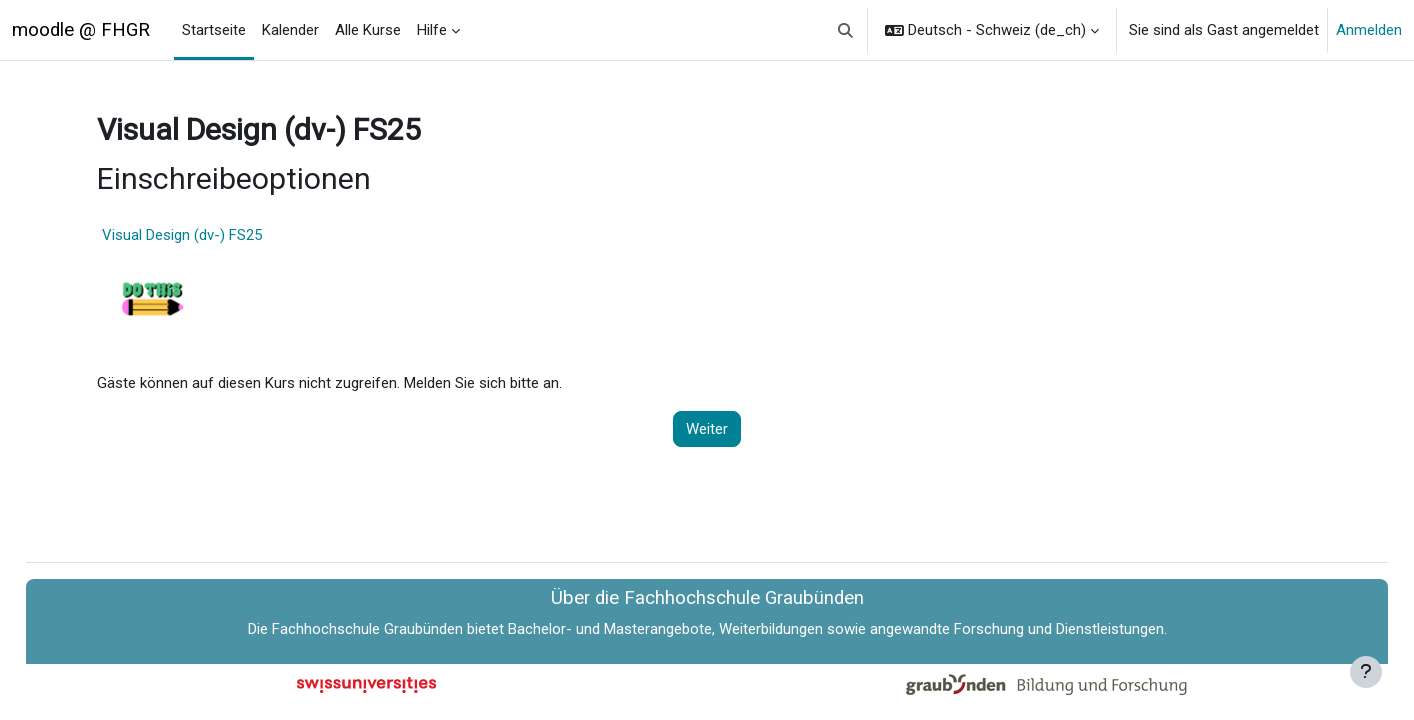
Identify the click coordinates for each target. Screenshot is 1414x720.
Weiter (707, 429)
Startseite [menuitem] (214, 30)
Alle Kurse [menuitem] (368, 30)
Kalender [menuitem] (290, 30)
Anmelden (1369, 30)
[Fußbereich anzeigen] (1366, 672)
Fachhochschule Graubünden (367, 629)
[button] (846, 30)
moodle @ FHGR (81, 30)
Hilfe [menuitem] (432, 30)
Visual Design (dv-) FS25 (222, 235)
